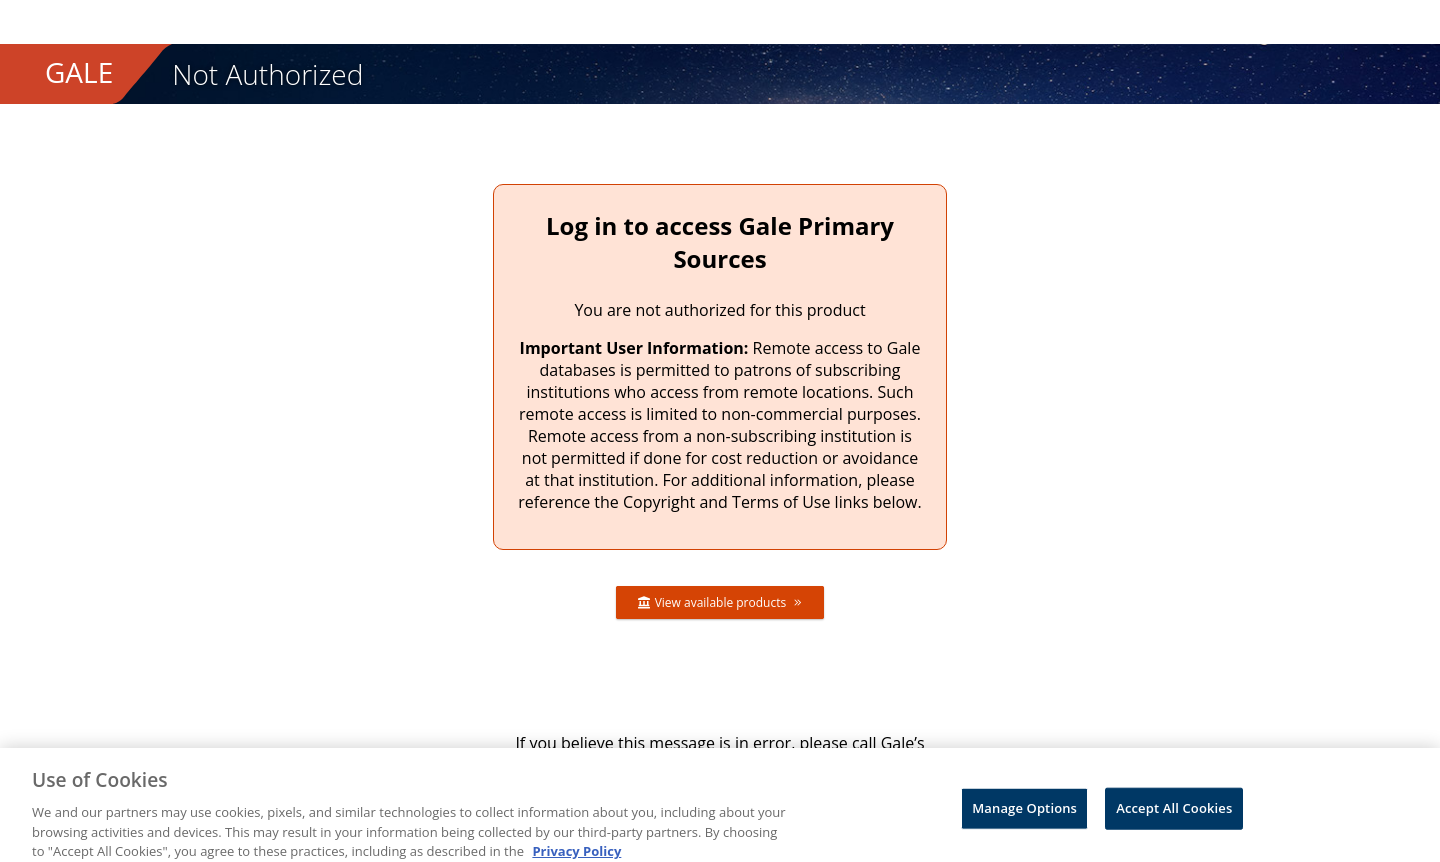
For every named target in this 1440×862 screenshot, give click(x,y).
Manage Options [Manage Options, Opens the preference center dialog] (1024, 813)
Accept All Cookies (1174, 813)
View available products (720, 602)
